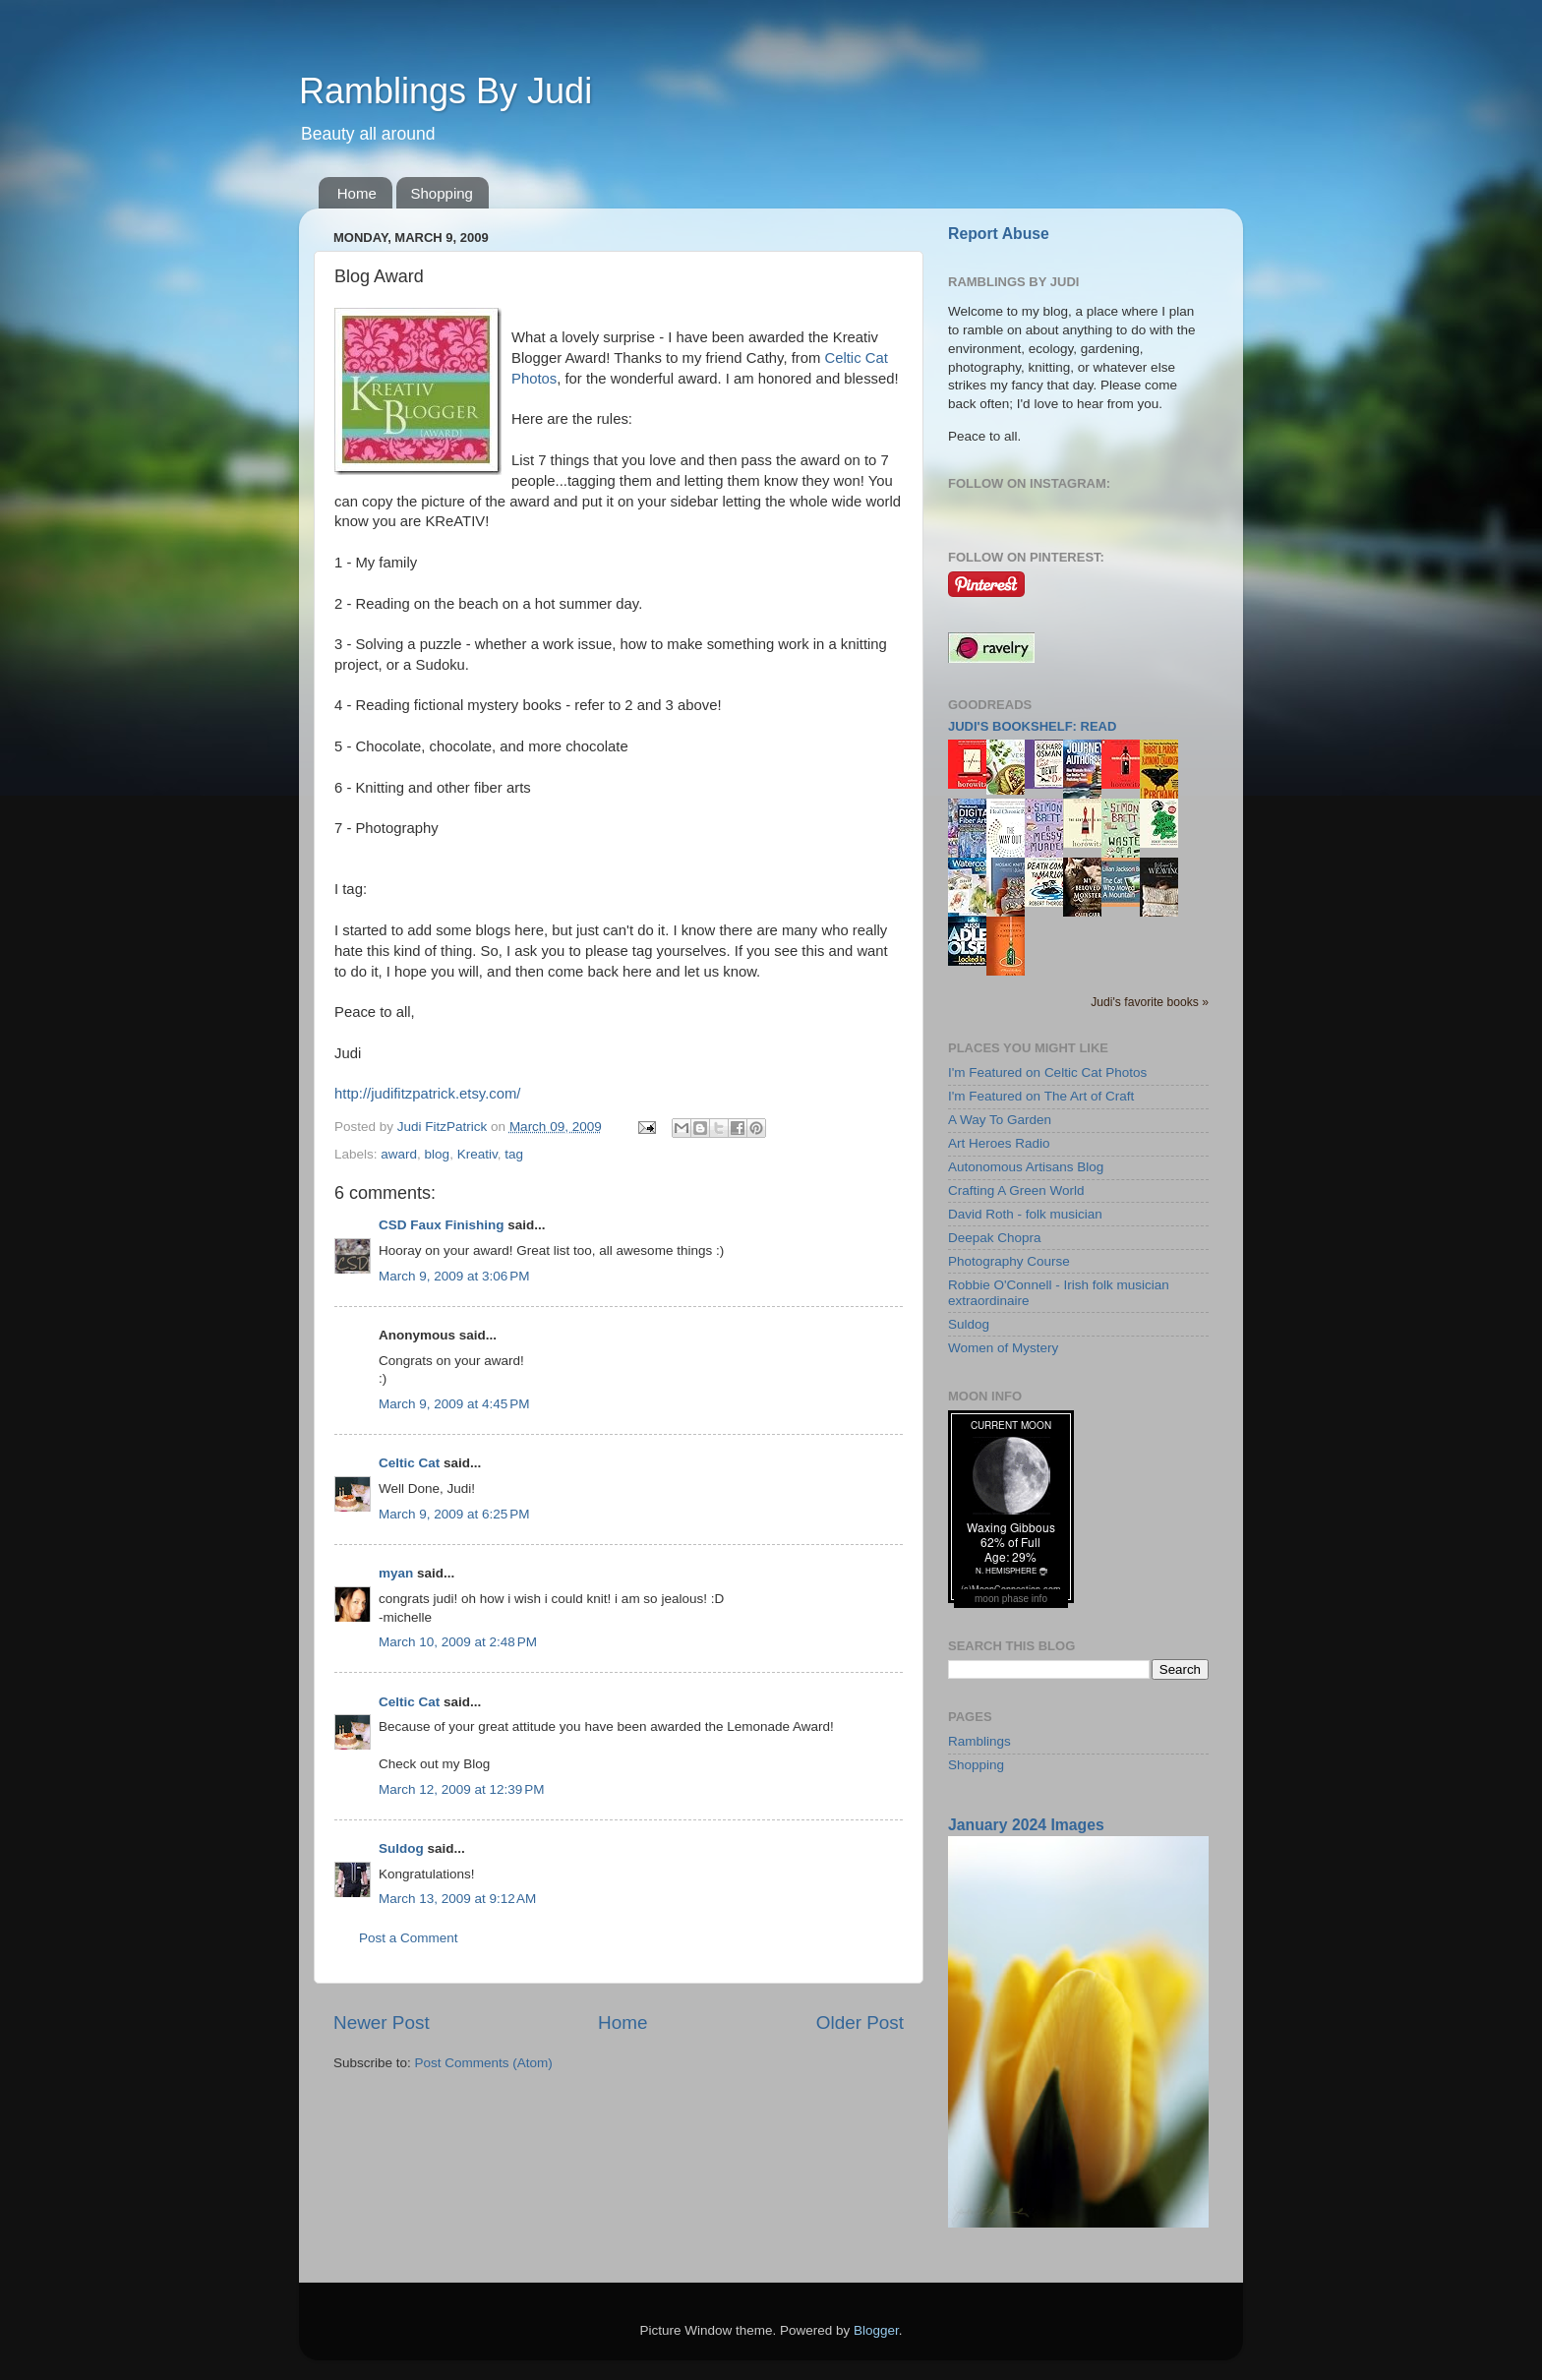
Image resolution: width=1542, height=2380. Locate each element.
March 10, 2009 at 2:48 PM (458, 1642)
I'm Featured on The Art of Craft (1041, 1096)
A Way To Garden (999, 1119)
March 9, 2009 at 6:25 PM (454, 1514)
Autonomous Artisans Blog (1025, 1167)
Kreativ (477, 1154)
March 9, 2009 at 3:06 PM (454, 1276)
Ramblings (979, 1741)
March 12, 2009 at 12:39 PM (461, 1789)
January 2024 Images (1026, 1824)
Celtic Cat (409, 1463)
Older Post (860, 2022)
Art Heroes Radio (999, 1143)
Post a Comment (408, 1938)
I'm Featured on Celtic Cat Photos (1047, 1072)
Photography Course (1009, 1261)
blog (437, 1154)
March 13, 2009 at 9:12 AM (457, 1898)
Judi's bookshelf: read (1032, 726)
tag (513, 1154)
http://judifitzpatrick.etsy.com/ (427, 1093)
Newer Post (381, 2022)
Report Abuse (998, 233)
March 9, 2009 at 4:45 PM (454, 1404)
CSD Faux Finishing (441, 1225)
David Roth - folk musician (1025, 1214)
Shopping (442, 193)
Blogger (876, 2330)
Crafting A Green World (1016, 1190)
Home (357, 193)
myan (396, 1573)
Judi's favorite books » (1150, 1002)
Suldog (401, 1848)
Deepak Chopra (994, 1237)
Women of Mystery (1003, 1347)
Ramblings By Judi (445, 91)
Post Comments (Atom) (484, 2062)
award (399, 1154)
